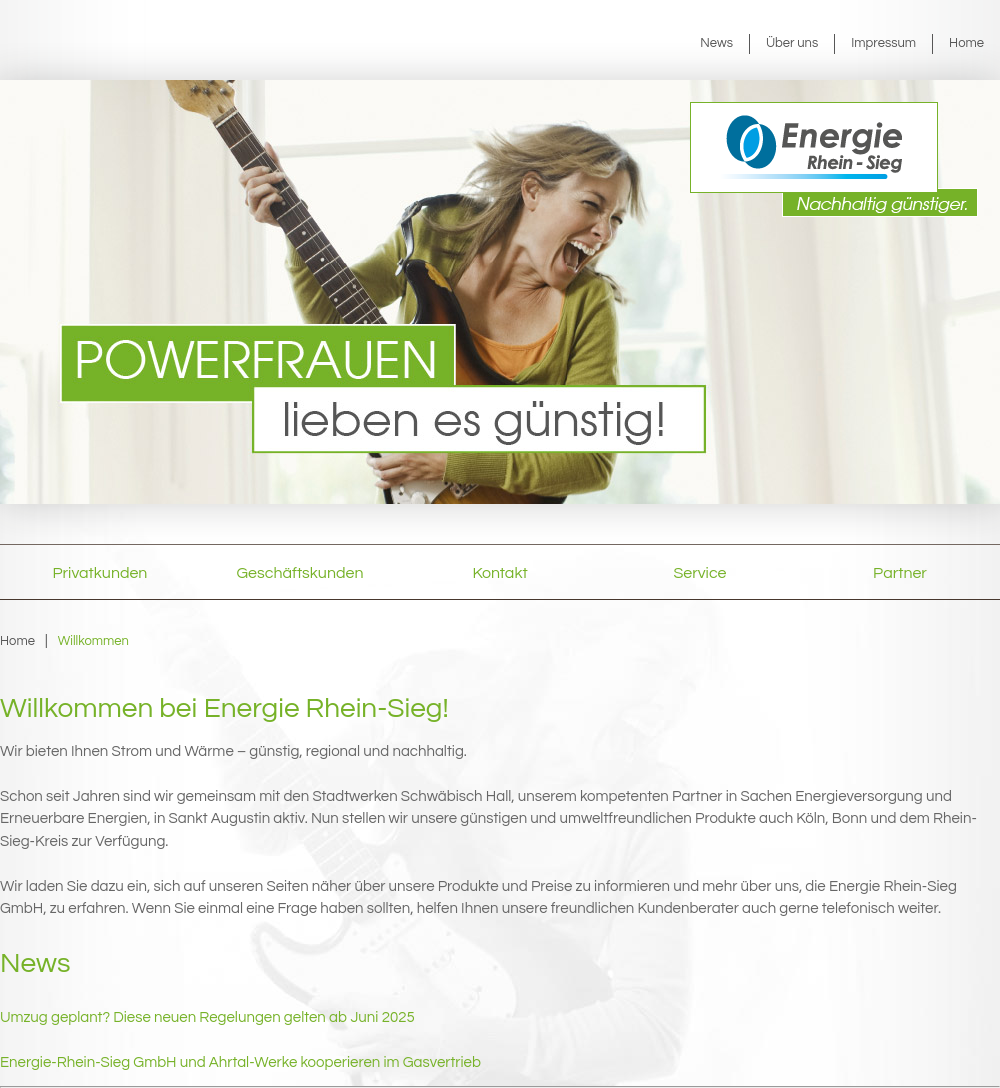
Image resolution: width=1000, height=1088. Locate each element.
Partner (900, 573)
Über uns (792, 43)
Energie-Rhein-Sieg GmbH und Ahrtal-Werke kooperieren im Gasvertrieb (240, 1062)
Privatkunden (100, 573)
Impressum (883, 43)
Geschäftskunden (300, 573)
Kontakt (499, 573)
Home (966, 43)
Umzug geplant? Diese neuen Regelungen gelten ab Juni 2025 (207, 1017)
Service (700, 573)
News (716, 43)
